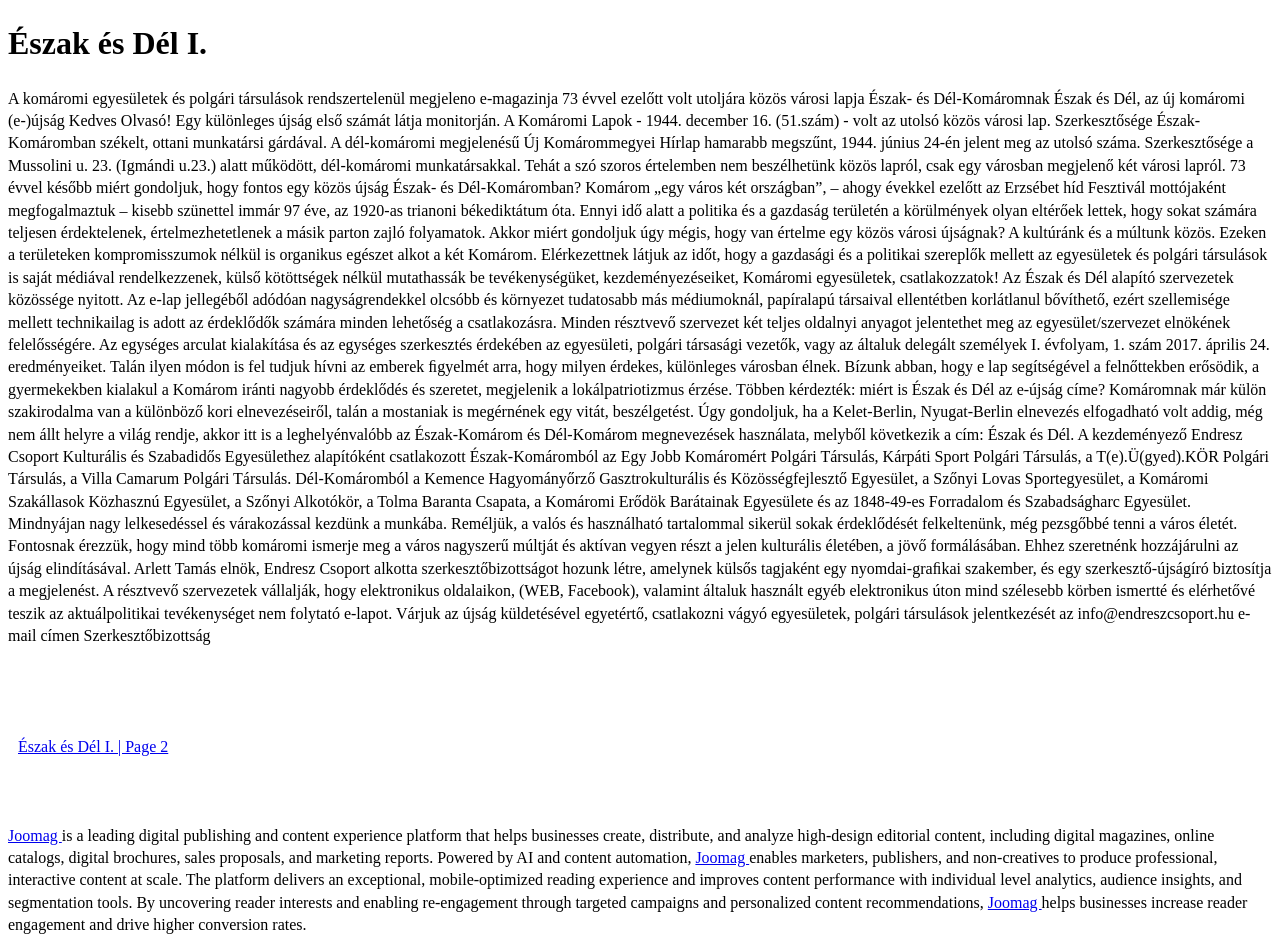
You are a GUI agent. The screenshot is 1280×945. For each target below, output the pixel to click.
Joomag (35, 835)
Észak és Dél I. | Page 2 (93, 746)
